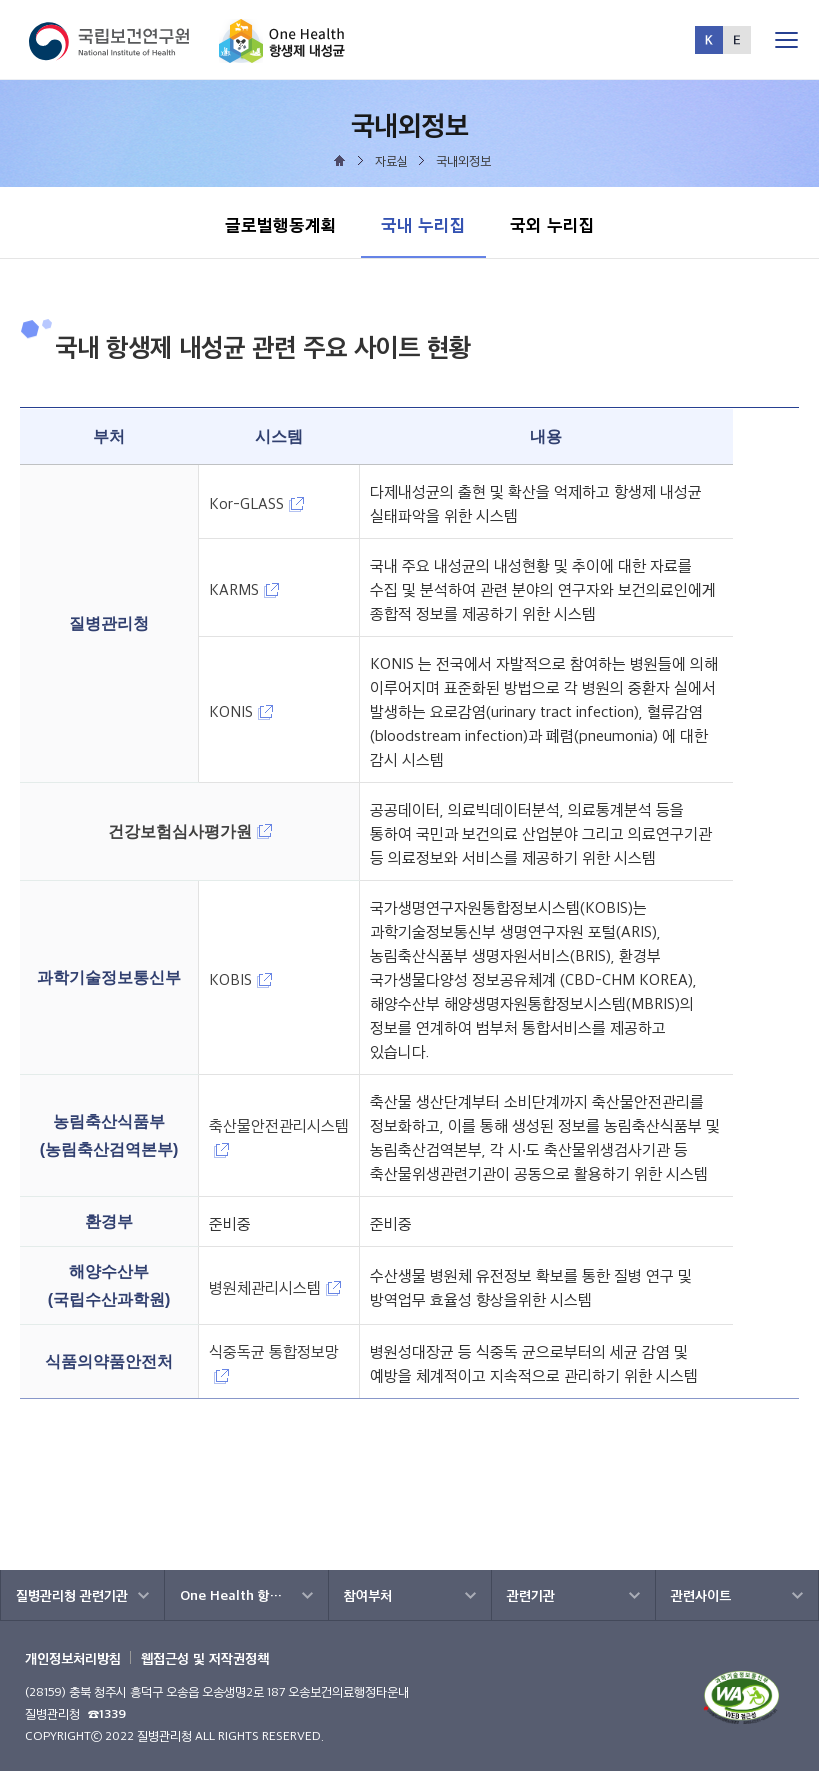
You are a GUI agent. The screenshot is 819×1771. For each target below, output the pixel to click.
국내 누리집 (423, 214)
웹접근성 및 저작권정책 (205, 1658)
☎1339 (107, 1713)
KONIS (241, 711)
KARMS (244, 589)
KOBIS (240, 979)
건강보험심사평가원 (190, 831)
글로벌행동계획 (281, 224)
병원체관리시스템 (275, 1287)
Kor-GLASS (256, 503)
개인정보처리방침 (73, 1658)
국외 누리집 (552, 224)
